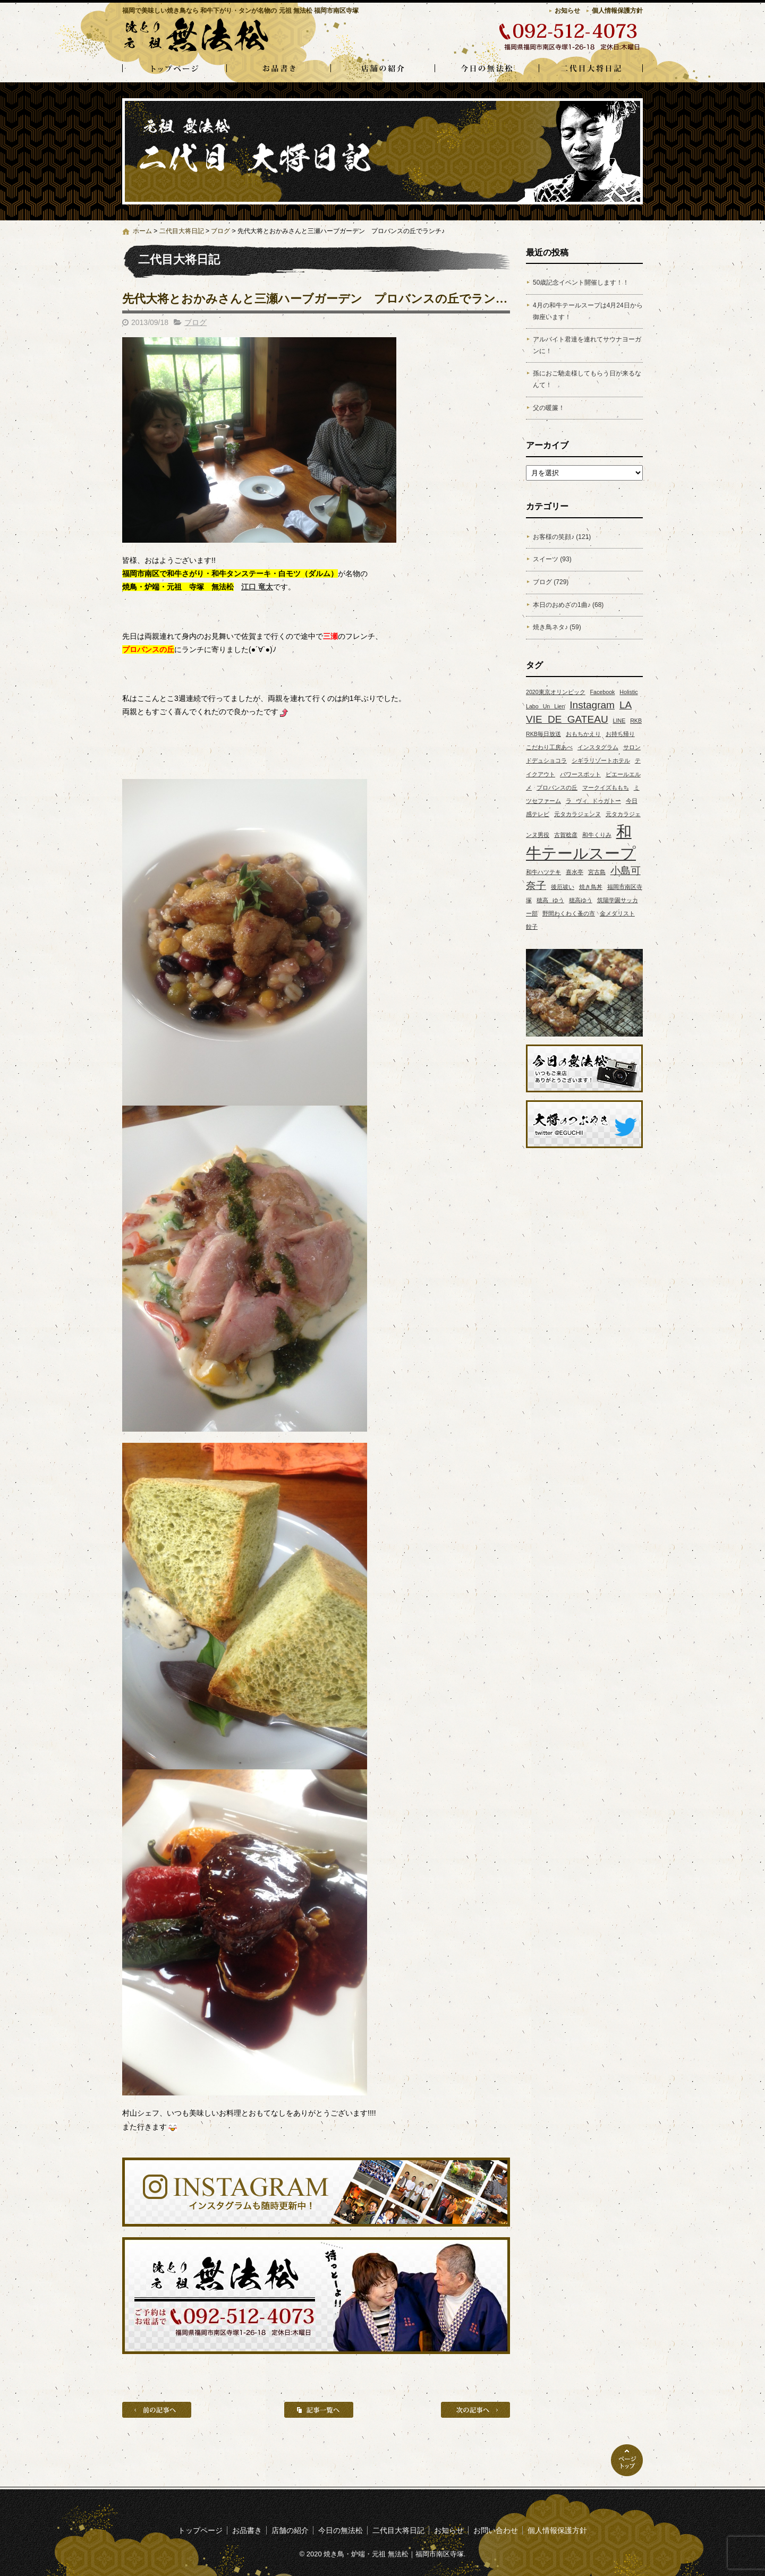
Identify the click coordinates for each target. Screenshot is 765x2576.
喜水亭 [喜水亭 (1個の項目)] (574, 872)
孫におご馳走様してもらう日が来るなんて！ (587, 379)
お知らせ (567, 10)
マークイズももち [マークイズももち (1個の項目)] (605, 787)
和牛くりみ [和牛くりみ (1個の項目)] (596, 835)
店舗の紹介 (382, 69)
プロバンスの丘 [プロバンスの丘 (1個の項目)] (557, 787)
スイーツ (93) (552, 559)
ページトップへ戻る (627, 2460)
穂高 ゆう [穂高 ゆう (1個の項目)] (550, 900)
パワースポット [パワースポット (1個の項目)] (580, 774)
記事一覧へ (318, 2410)
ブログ (220, 231)
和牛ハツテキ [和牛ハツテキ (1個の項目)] (543, 872)
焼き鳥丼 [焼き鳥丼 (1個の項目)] (590, 887)
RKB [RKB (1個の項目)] (636, 720)
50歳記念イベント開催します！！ (581, 282)
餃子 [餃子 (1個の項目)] (532, 926)
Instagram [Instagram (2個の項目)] (592, 705)
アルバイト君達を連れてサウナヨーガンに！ (587, 345)
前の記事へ (156, 2410)
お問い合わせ (495, 2530)
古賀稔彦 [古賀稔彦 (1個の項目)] (565, 835)
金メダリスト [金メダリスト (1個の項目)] (617, 913)
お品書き (278, 69)
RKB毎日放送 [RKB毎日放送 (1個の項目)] (543, 734)
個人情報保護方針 (617, 10)
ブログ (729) (550, 582)
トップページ (174, 69)
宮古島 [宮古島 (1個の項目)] (597, 872)
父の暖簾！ (549, 408)
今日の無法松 (487, 69)
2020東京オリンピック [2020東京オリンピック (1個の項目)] (555, 692)
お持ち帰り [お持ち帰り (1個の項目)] (620, 734)
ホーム (142, 231)
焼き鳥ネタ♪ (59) (557, 627)
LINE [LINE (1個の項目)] (619, 720)
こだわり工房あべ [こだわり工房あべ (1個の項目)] (549, 747)
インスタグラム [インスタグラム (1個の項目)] (597, 747)
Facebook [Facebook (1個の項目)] (602, 692)
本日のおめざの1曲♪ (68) (568, 605)
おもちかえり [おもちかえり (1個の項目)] (583, 734)
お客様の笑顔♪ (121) (562, 537)
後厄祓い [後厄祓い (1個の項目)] (562, 887)
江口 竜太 (257, 587)
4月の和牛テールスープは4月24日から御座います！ (588, 311)
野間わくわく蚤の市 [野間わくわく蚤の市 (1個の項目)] (568, 913)
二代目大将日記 (591, 69)
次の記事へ (475, 2410)
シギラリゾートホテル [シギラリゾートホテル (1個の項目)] (601, 760)
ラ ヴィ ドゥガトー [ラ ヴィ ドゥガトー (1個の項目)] (593, 801)
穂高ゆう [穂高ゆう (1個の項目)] (580, 900)
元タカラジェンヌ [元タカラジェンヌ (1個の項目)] (577, 814)
